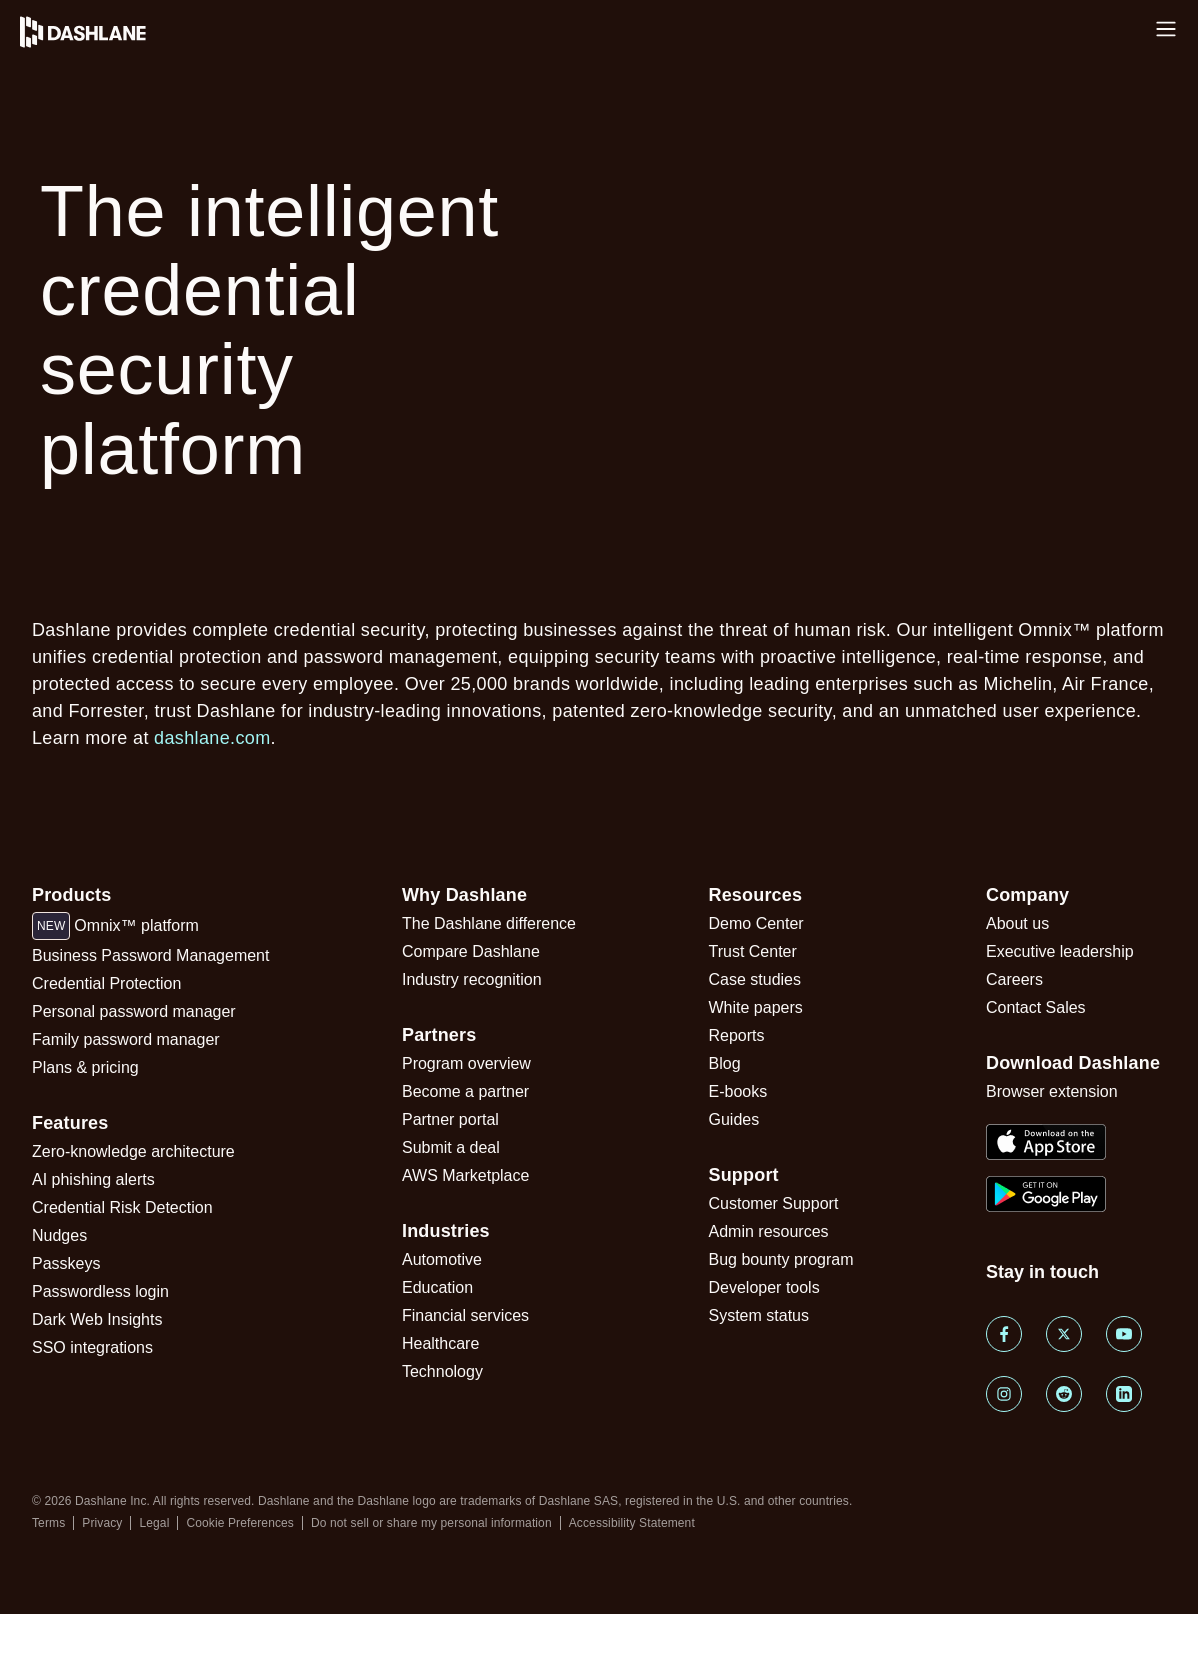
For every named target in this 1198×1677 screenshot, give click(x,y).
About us (1017, 923)
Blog (725, 1063)
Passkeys (66, 1263)
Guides (734, 1119)
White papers (756, 1007)
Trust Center (753, 951)
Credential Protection (106, 983)
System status (759, 1315)
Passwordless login (100, 1291)
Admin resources (769, 1231)
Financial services (465, 1315)
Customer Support (774, 1203)
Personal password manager (134, 1011)
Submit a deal (451, 1147)
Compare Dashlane (471, 951)
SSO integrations (92, 1347)
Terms (48, 1523)
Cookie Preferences (240, 1523)
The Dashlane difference (489, 923)
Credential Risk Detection (122, 1207)
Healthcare (440, 1343)
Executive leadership (1060, 951)
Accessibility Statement (632, 1523)
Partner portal (450, 1119)
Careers (1014, 979)
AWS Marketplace (465, 1175)
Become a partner (465, 1091)
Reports (737, 1035)
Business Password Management (150, 955)
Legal (154, 1523)
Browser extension (1052, 1091)
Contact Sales (1036, 1007)
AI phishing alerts (93, 1179)
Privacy (102, 1523)
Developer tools (764, 1287)
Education (437, 1287)
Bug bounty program (781, 1259)
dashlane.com (212, 738)
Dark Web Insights (97, 1319)
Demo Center (756, 923)
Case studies (755, 979)
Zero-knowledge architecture (133, 1151)
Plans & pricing (85, 1067)
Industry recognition (472, 979)
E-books (738, 1091)
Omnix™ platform (115, 926)
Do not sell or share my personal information (431, 1523)
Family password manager (126, 1039)
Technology (442, 1371)
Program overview (466, 1063)
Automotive (442, 1259)
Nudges (59, 1235)
